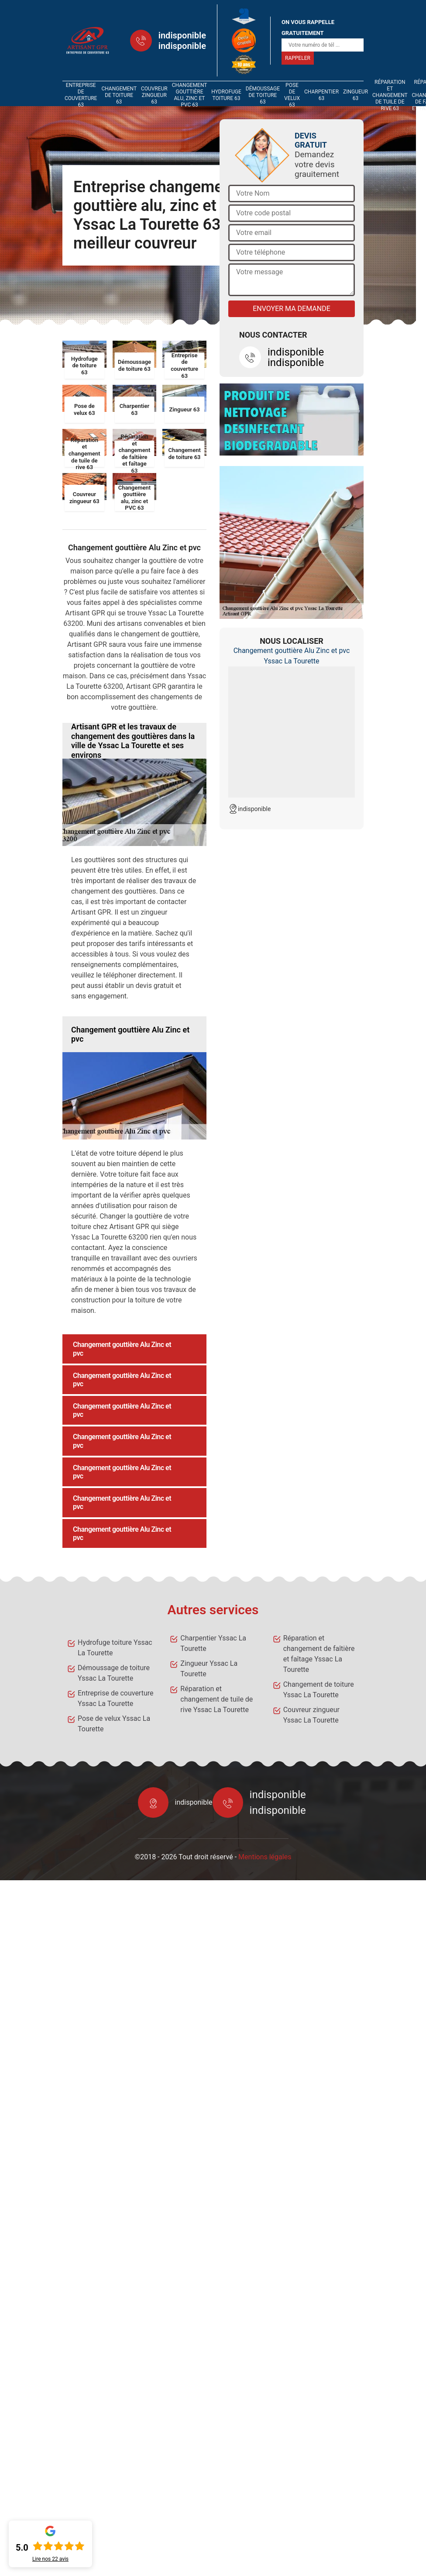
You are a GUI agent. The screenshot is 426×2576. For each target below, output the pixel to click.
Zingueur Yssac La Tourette (208, 1668)
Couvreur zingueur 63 (154, 95)
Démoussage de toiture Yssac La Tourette (114, 1673)
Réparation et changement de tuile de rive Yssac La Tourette (216, 1699)
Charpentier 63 (321, 95)
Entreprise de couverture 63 (81, 95)
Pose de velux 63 (292, 95)
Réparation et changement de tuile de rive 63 (389, 95)
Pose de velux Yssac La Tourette (114, 1723)
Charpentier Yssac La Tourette (213, 1643)
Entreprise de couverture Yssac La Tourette (115, 1698)
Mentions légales (264, 1857)
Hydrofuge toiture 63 (226, 95)
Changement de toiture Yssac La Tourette (318, 1689)
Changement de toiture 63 (118, 95)
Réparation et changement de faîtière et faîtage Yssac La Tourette (319, 1654)
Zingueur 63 (355, 95)
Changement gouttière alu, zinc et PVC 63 (189, 95)
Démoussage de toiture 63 (263, 95)
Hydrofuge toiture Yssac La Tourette (115, 1647)
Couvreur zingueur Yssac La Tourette (311, 1715)
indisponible (182, 35)
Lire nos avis (50, 2559)
